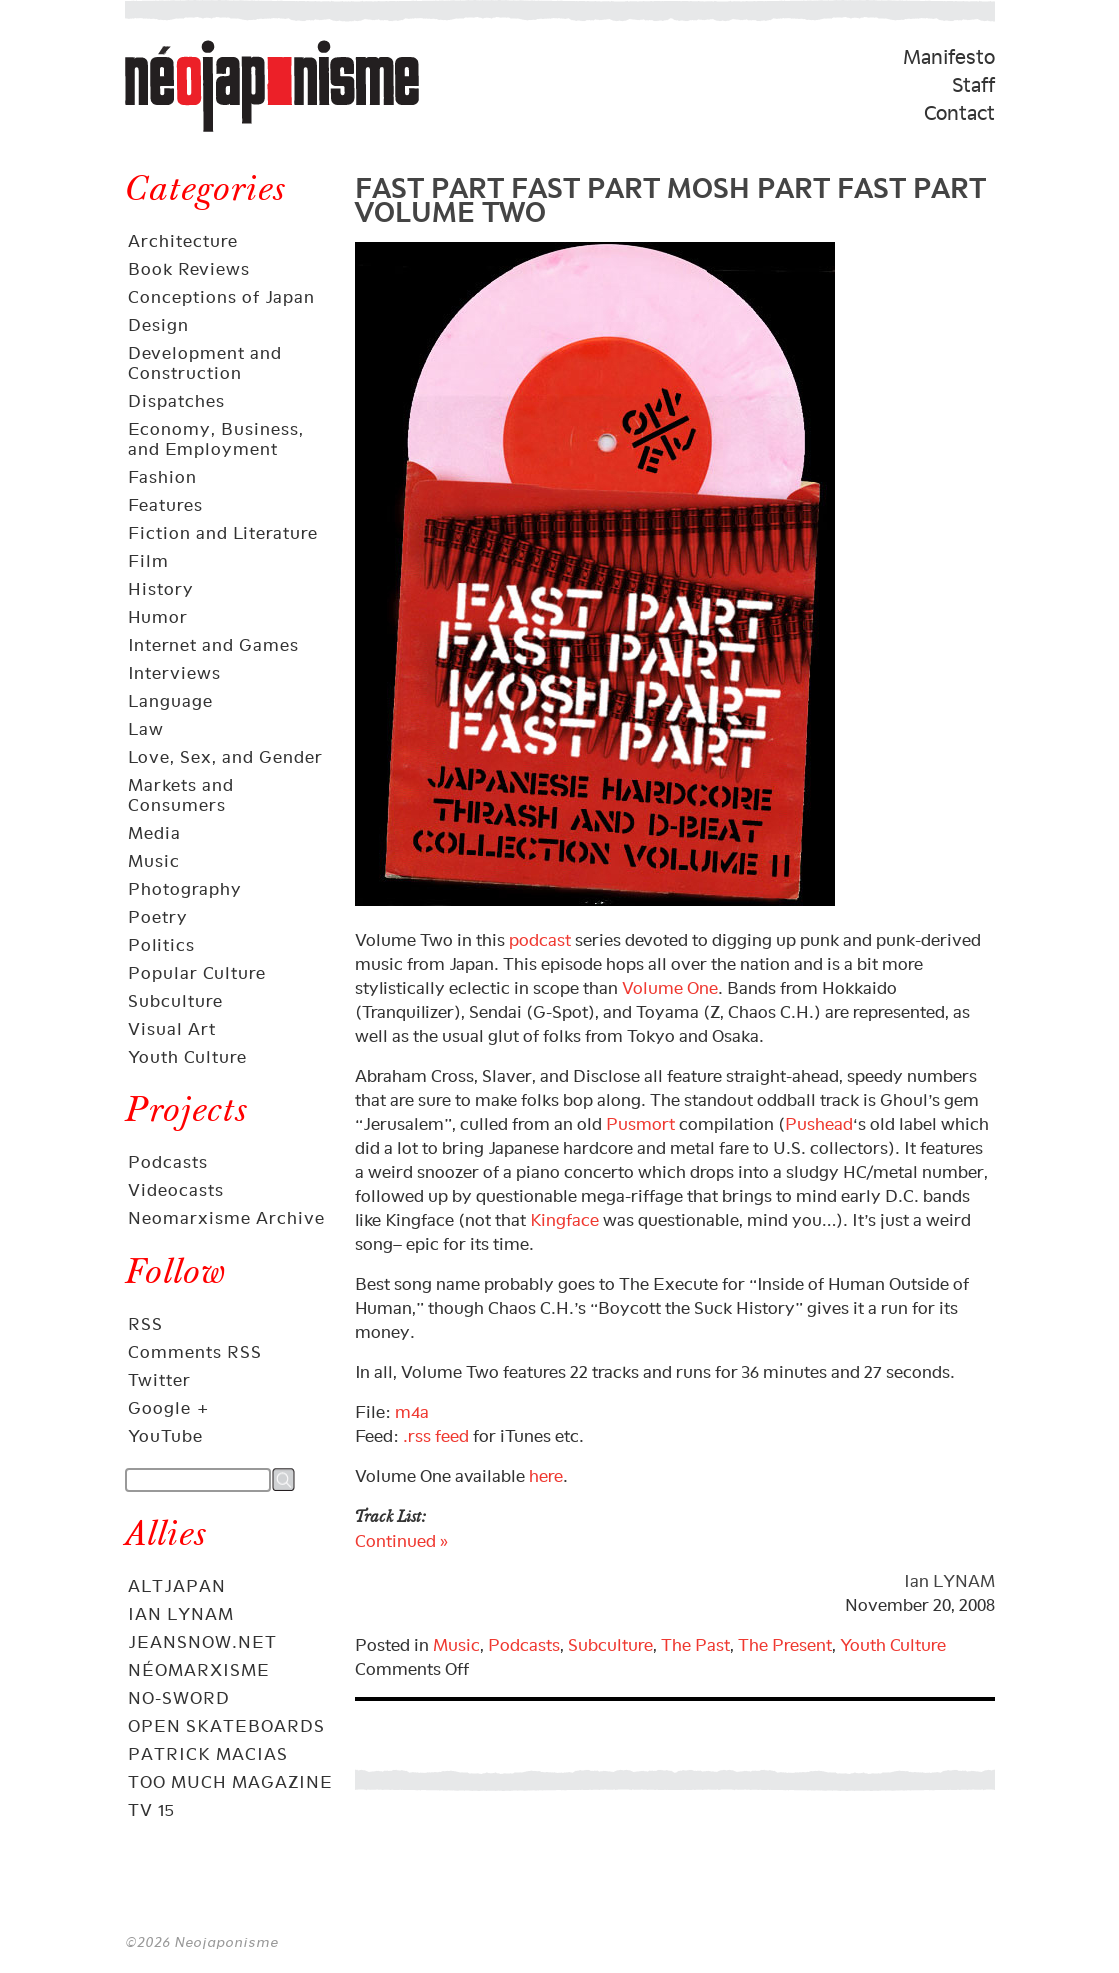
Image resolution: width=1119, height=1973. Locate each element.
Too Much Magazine (230, 1782)
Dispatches (176, 401)
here (546, 1476)
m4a (412, 1412)
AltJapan (177, 1586)
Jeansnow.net (202, 1642)
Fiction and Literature (223, 533)
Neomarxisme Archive (226, 1218)
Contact (959, 113)
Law (146, 729)
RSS (145, 1324)
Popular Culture (197, 973)
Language (170, 701)
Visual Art (172, 1029)
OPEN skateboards (226, 1726)
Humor (158, 617)
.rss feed (436, 1436)
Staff (973, 85)
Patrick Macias (208, 1754)
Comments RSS (195, 1352)
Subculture (175, 1001)
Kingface (564, 1220)
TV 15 (151, 1810)
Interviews (174, 673)
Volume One (670, 988)
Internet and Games (213, 645)
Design (158, 325)
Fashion (162, 477)
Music (154, 861)
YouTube (165, 1436)
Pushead (819, 1124)
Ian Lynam (181, 1614)
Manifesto (949, 57)
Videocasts (176, 1190)
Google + (169, 1408)
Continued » (401, 1541)
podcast (540, 940)
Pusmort (640, 1124)
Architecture (183, 241)
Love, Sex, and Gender (225, 757)
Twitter (159, 1380)
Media (154, 833)
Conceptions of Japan (221, 297)
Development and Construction (205, 363)
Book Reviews (189, 269)
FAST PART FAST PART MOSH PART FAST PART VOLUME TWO (670, 196)
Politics (161, 945)
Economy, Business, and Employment (216, 439)
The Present (785, 1645)
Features (165, 505)
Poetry (158, 917)
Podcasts (168, 1162)
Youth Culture (187, 1057)
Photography (185, 889)
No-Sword (179, 1698)
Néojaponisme (191, 131)
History (161, 589)
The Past (695, 1645)
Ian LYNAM (949, 1581)
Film (148, 561)
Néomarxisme (199, 1670)
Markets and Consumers (181, 795)
